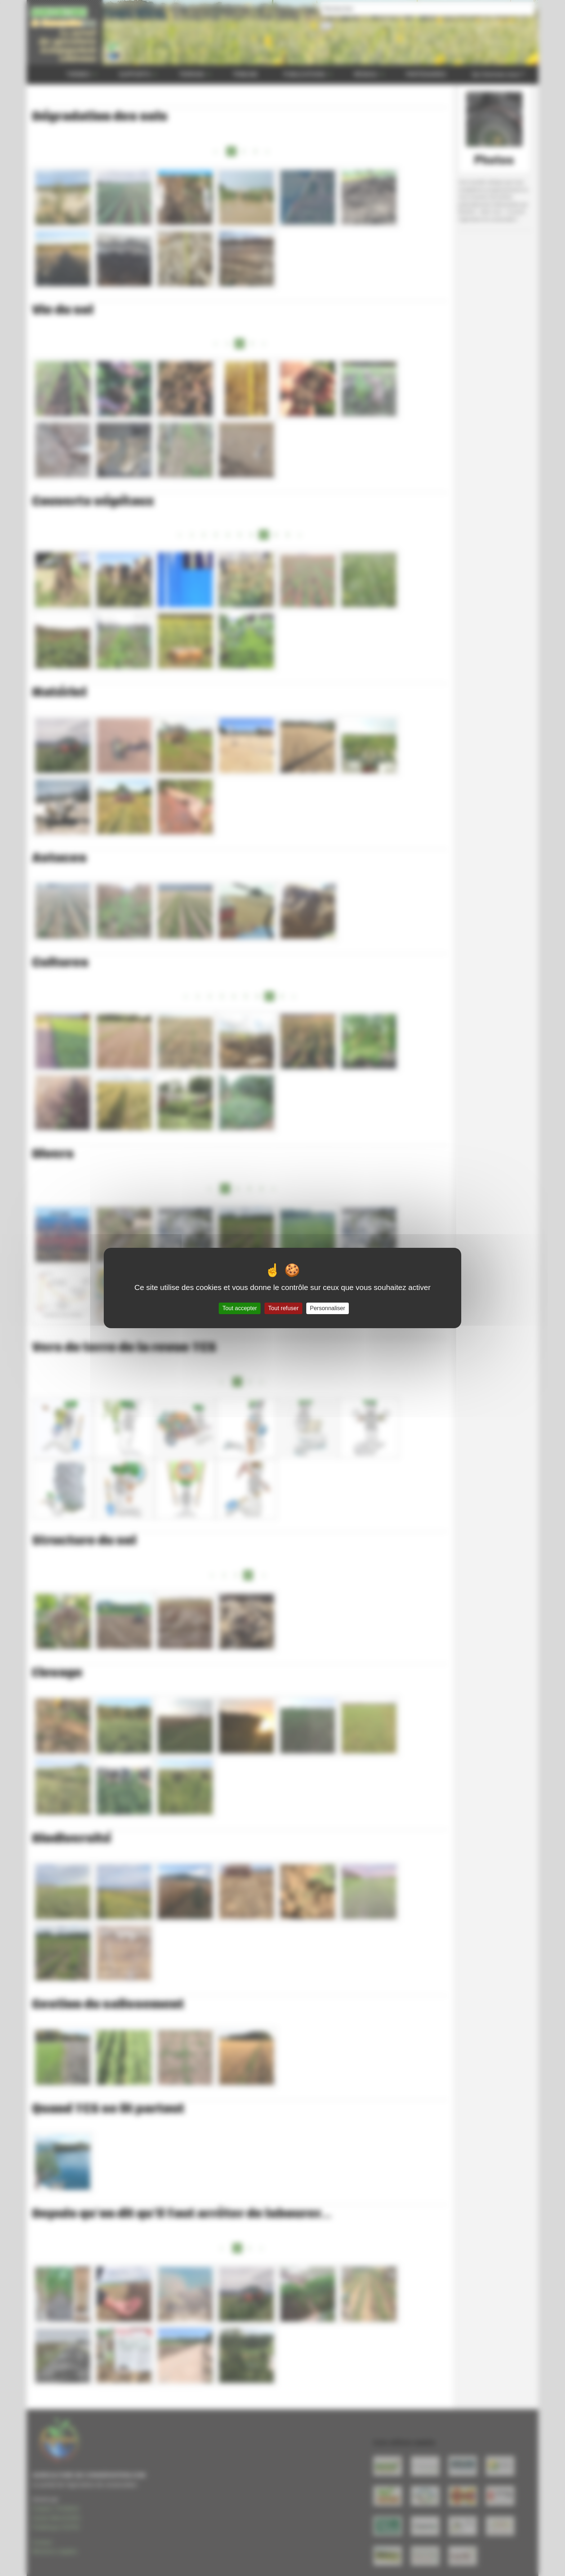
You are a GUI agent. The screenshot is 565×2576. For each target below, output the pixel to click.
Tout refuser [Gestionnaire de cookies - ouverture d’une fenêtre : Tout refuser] (283, 1308)
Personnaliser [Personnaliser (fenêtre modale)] (327, 1308)
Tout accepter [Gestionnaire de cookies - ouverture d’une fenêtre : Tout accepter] (239, 1308)
